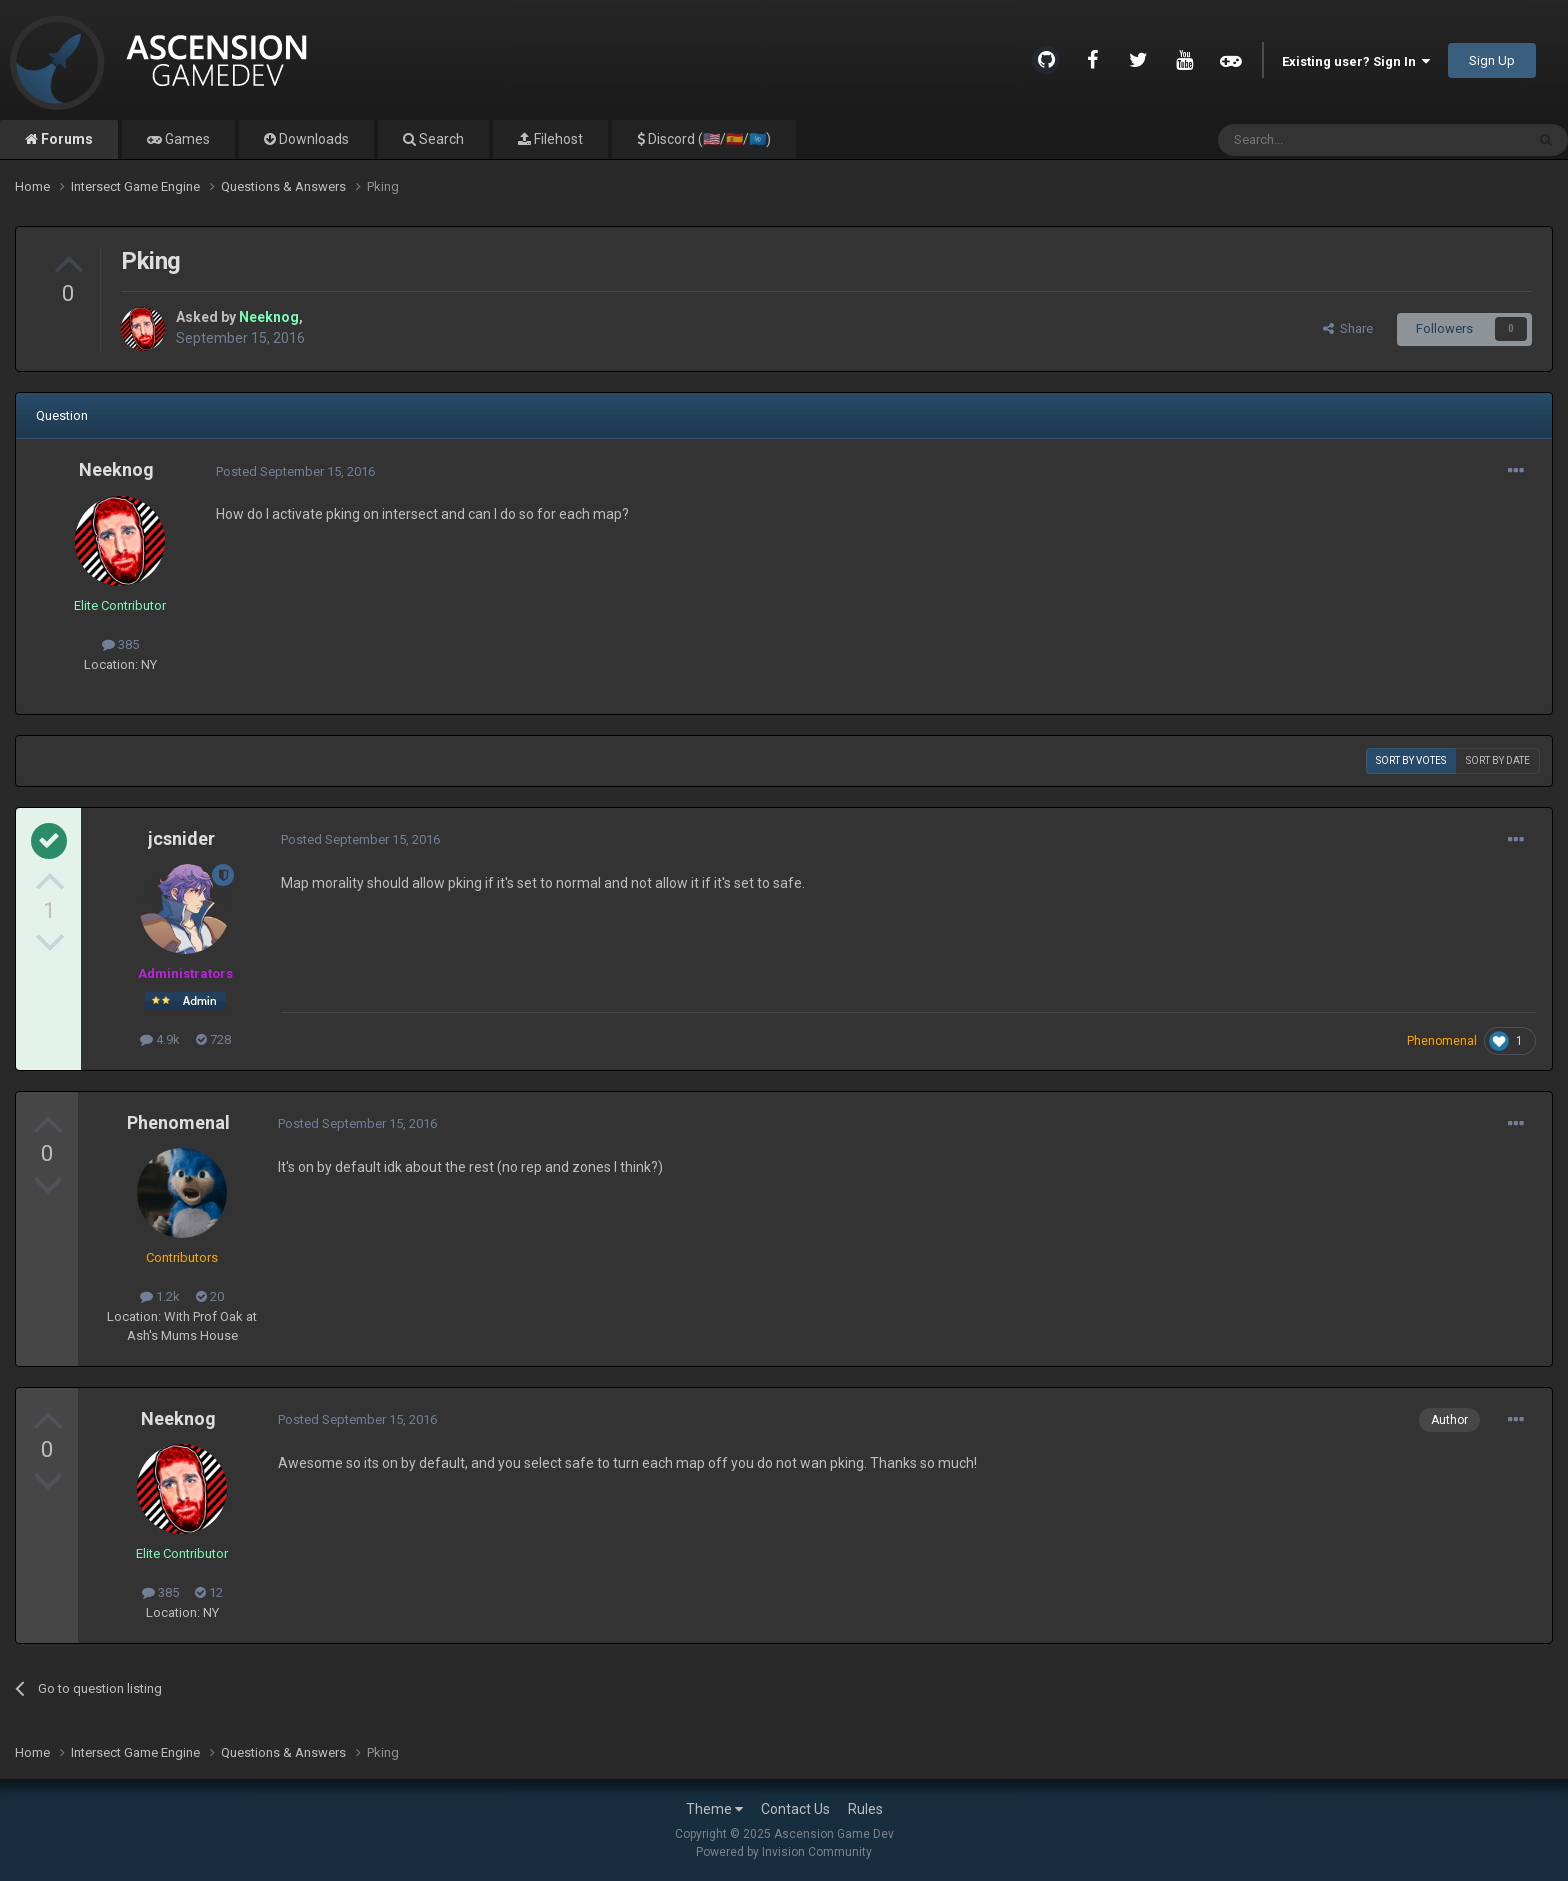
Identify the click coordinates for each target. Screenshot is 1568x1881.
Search (440, 139)
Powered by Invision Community (784, 1852)
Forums (65, 139)
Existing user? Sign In (1356, 61)
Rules (865, 1809)
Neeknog (116, 469)
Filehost (557, 139)
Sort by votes (1411, 760)
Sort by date (1498, 760)
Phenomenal (178, 1122)
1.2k (160, 1296)
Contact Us (795, 1809)
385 (120, 644)
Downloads (312, 139)
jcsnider (181, 838)
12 (209, 1592)
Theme (714, 1809)
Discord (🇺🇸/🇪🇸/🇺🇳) (708, 139)
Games (186, 139)
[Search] (1323, 140)
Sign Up (1492, 60)
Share (1348, 328)
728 (213, 1039)
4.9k (160, 1039)
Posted (295, 471)
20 (210, 1296)
